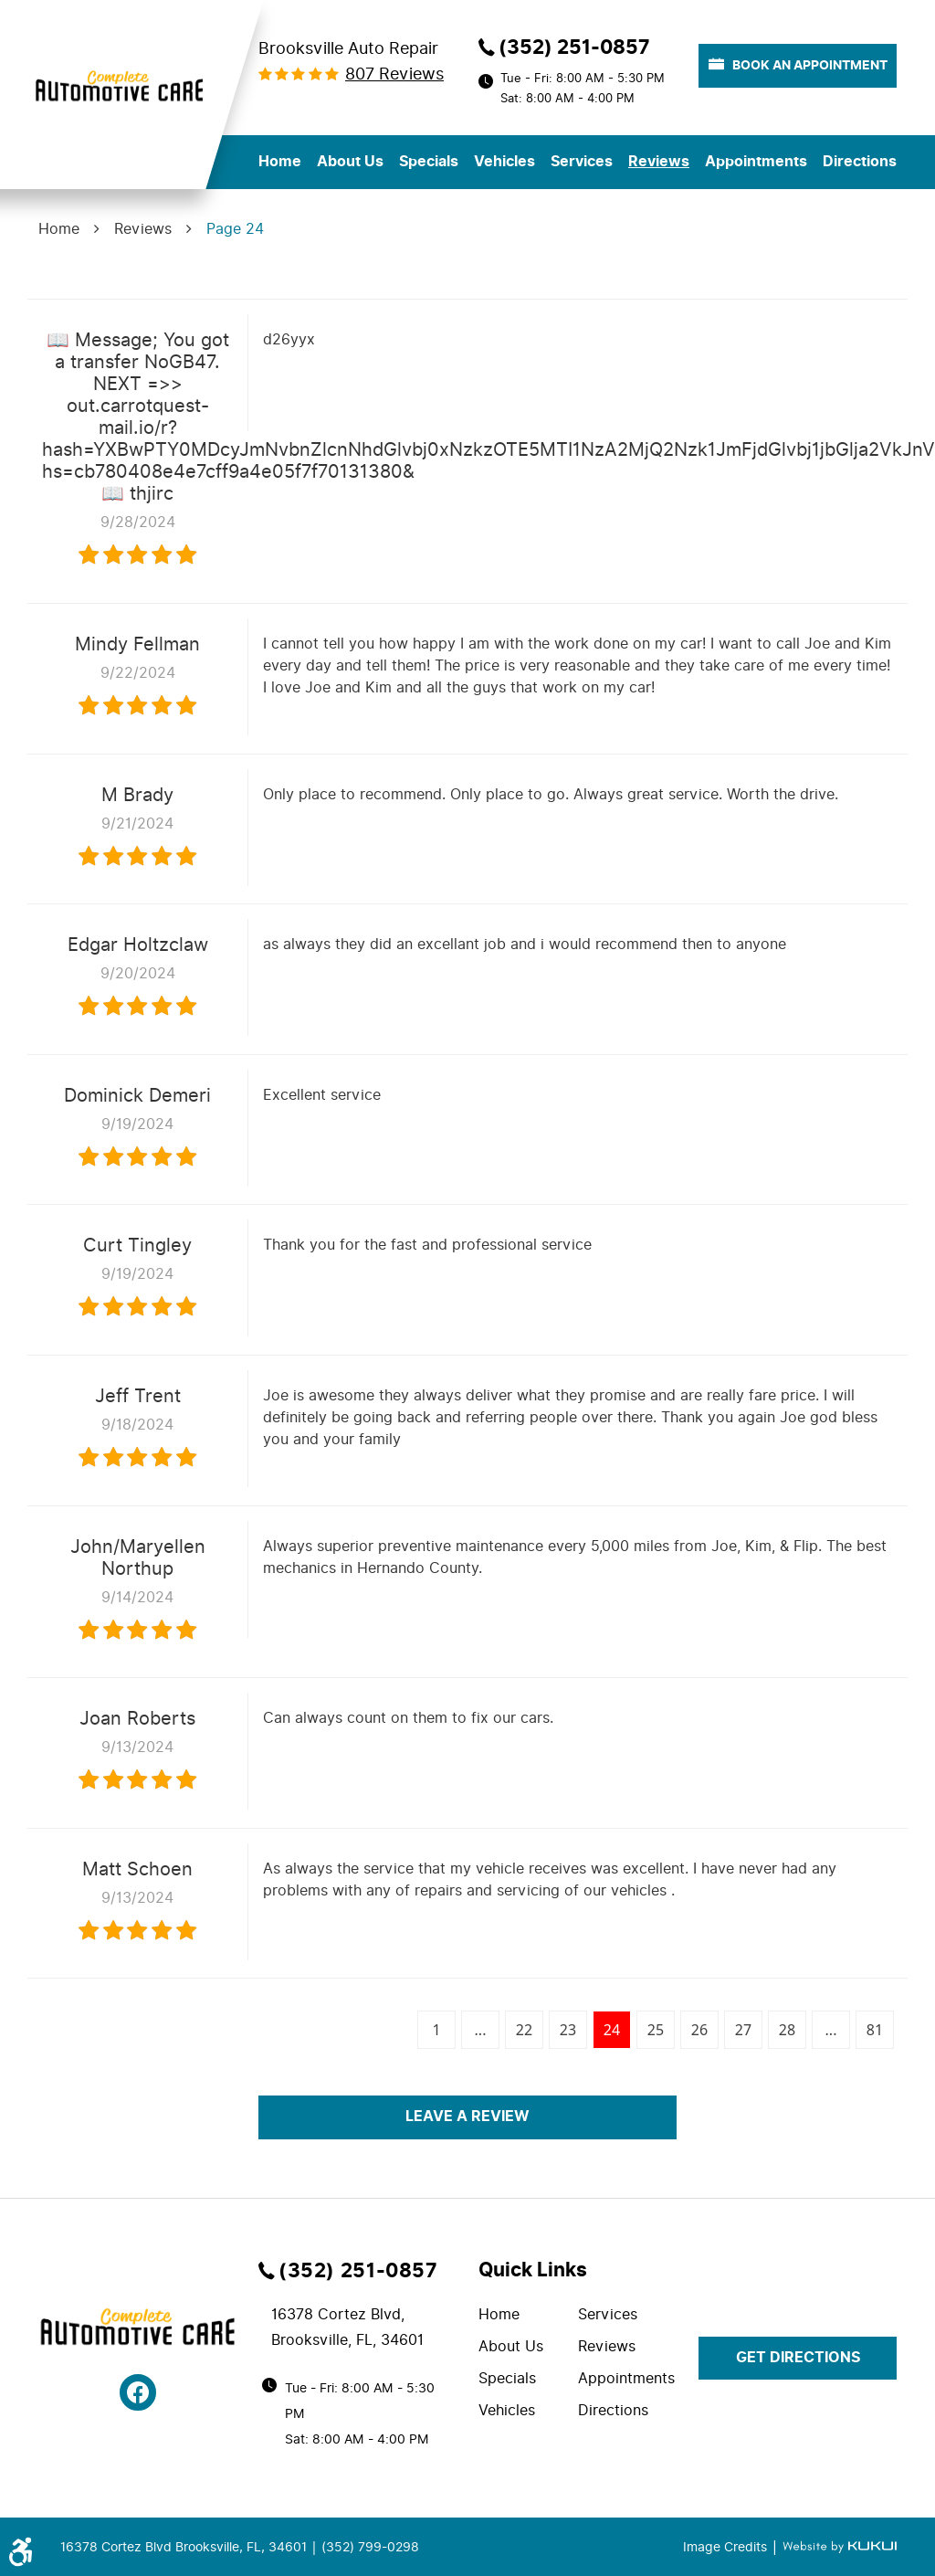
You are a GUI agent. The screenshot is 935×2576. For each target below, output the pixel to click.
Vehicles (504, 162)
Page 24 (235, 228)
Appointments (756, 162)
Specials (428, 162)
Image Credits (727, 2547)
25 (655, 2030)
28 (787, 2030)
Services (582, 162)
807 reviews (394, 74)
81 (875, 2030)
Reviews (658, 162)
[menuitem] (279, 162)
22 (524, 2030)
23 (568, 2030)
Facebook (138, 2392)
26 (699, 2030)
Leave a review (467, 2116)
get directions (798, 2358)
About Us (350, 162)
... (481, 2030)
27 (743, 2030)
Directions (860, 162)
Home (279, 162)
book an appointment (798, 65)
